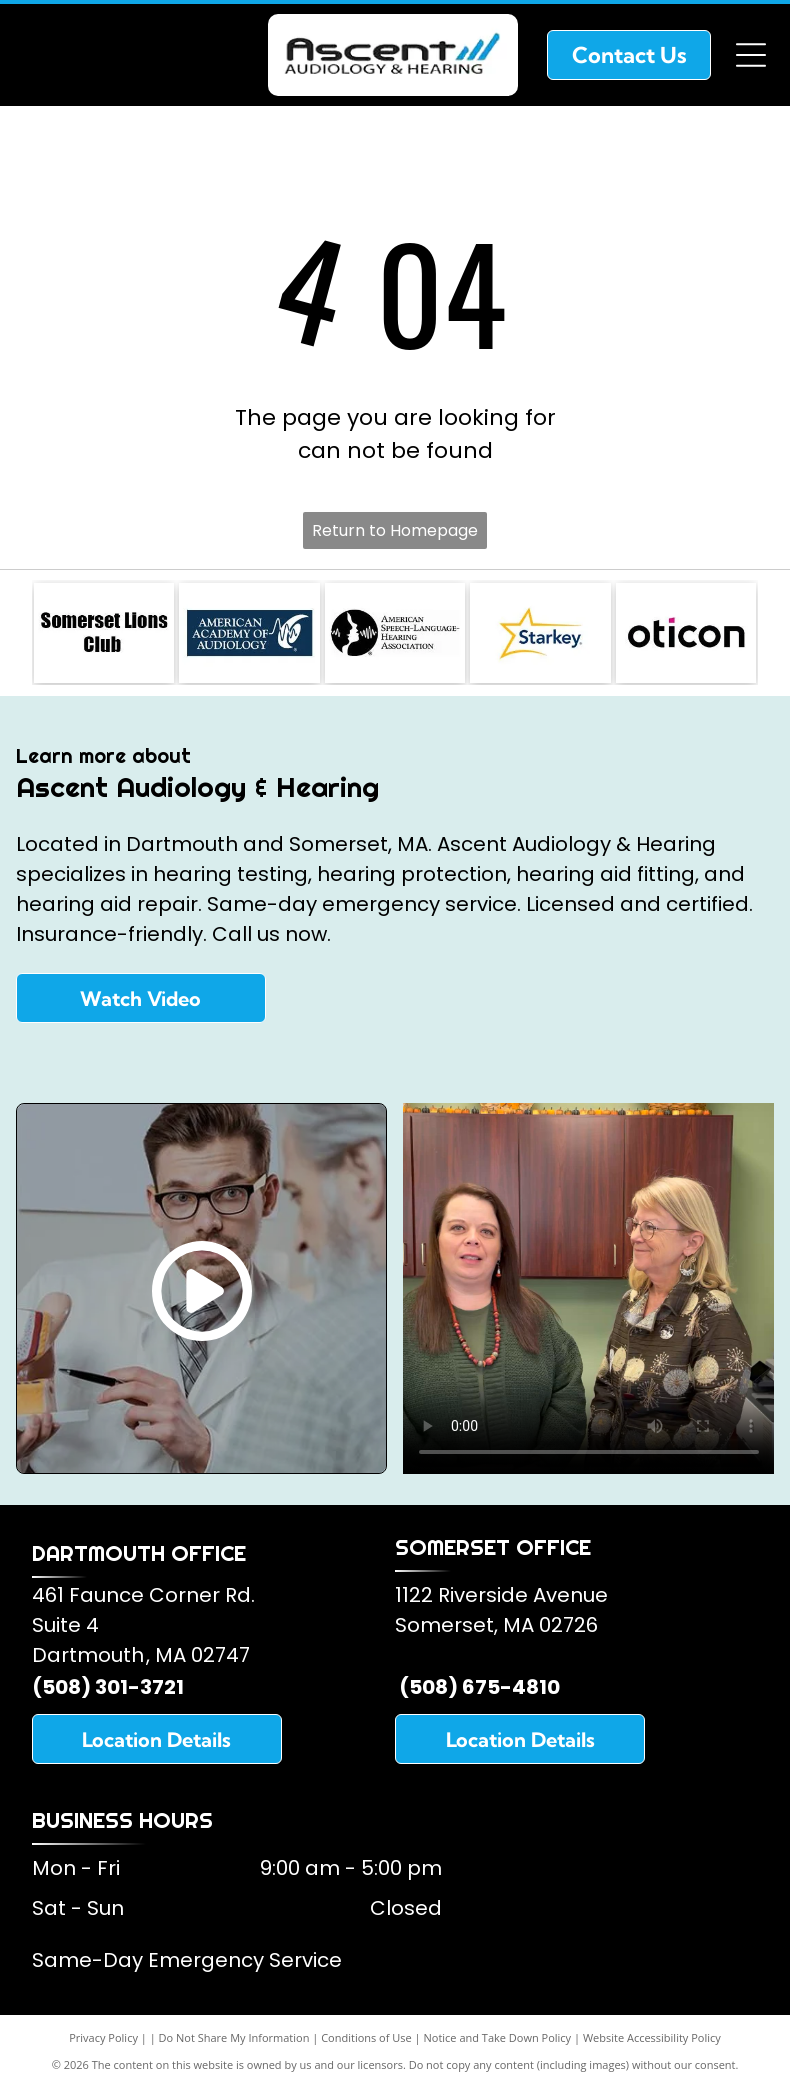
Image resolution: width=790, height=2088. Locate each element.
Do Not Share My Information (234, 2037)
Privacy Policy (103, 2037)
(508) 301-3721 (108, 1687)
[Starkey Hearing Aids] (540, 633)
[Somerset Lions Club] (104, 633)
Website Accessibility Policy (652, 2037)
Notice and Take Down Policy (498, 2037)
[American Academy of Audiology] (249, 633)
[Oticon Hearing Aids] (686, 633)
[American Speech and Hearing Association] (395, 633)
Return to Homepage (395, 530)
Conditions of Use (366, 2037)
